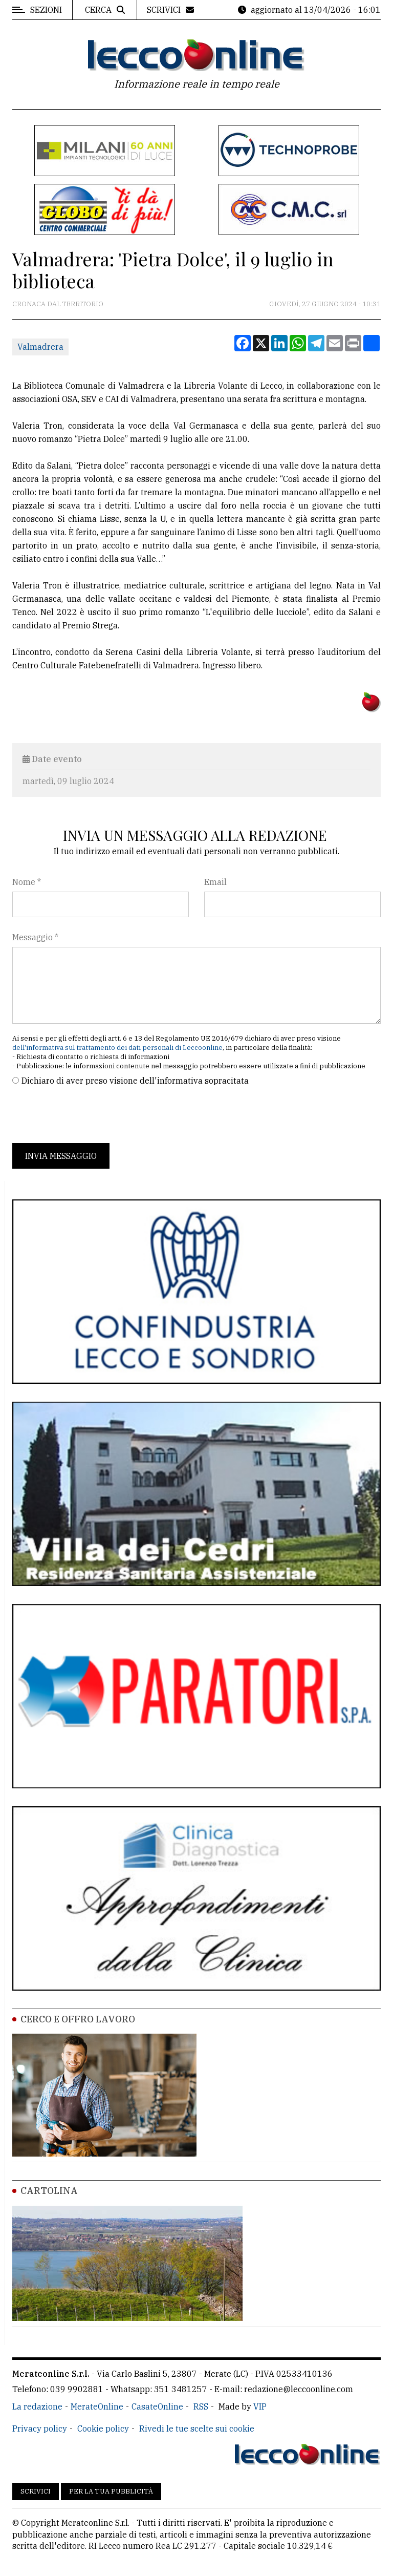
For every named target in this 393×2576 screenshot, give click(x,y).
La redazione (37, 2406)
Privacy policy (39, 2428)
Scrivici (35, 2491)
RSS (200, 2406)
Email (215, 882)
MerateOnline (97, 2406)
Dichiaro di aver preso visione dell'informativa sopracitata (135, 1080)
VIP (260, 2406)
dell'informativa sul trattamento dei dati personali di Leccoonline (117, 1047)
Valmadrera (40, 347)
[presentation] (90, 1115)
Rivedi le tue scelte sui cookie (196, 2428)
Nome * (26, 882)
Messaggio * (35, 937)
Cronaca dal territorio (57, 304)
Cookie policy (103, 2428)
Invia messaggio (61, 1156)
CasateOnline (157, 2406)
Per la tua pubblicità (111, 2491)
